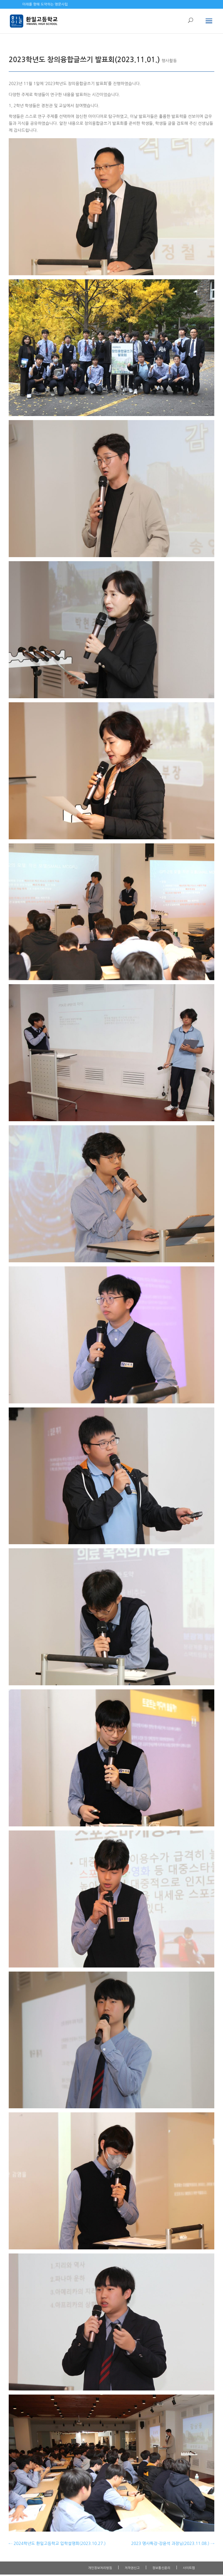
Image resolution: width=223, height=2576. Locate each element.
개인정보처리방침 (100, 2568)
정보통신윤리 (161, 2568)
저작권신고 (132, 2568)
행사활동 (169, 61)
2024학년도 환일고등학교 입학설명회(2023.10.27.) (57, 2543)
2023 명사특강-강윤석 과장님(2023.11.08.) (172, 2543)
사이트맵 (189, 2568)
